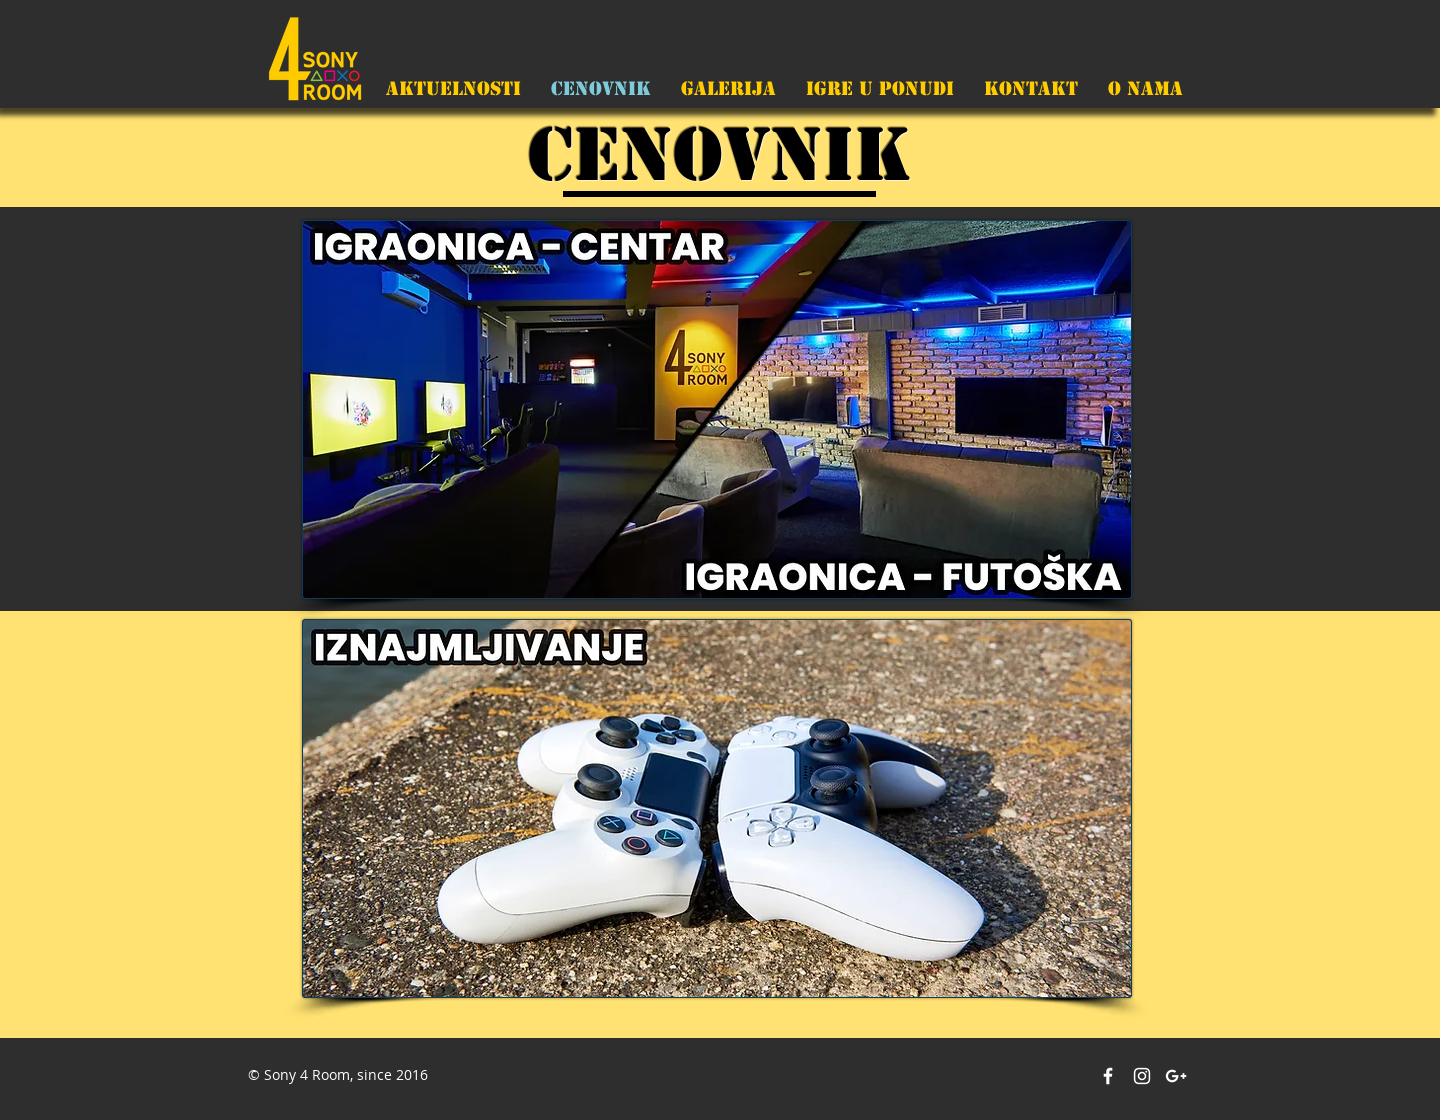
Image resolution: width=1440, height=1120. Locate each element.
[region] (717, 409)
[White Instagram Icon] (1142, 1076)
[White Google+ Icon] (1176, 1076)
